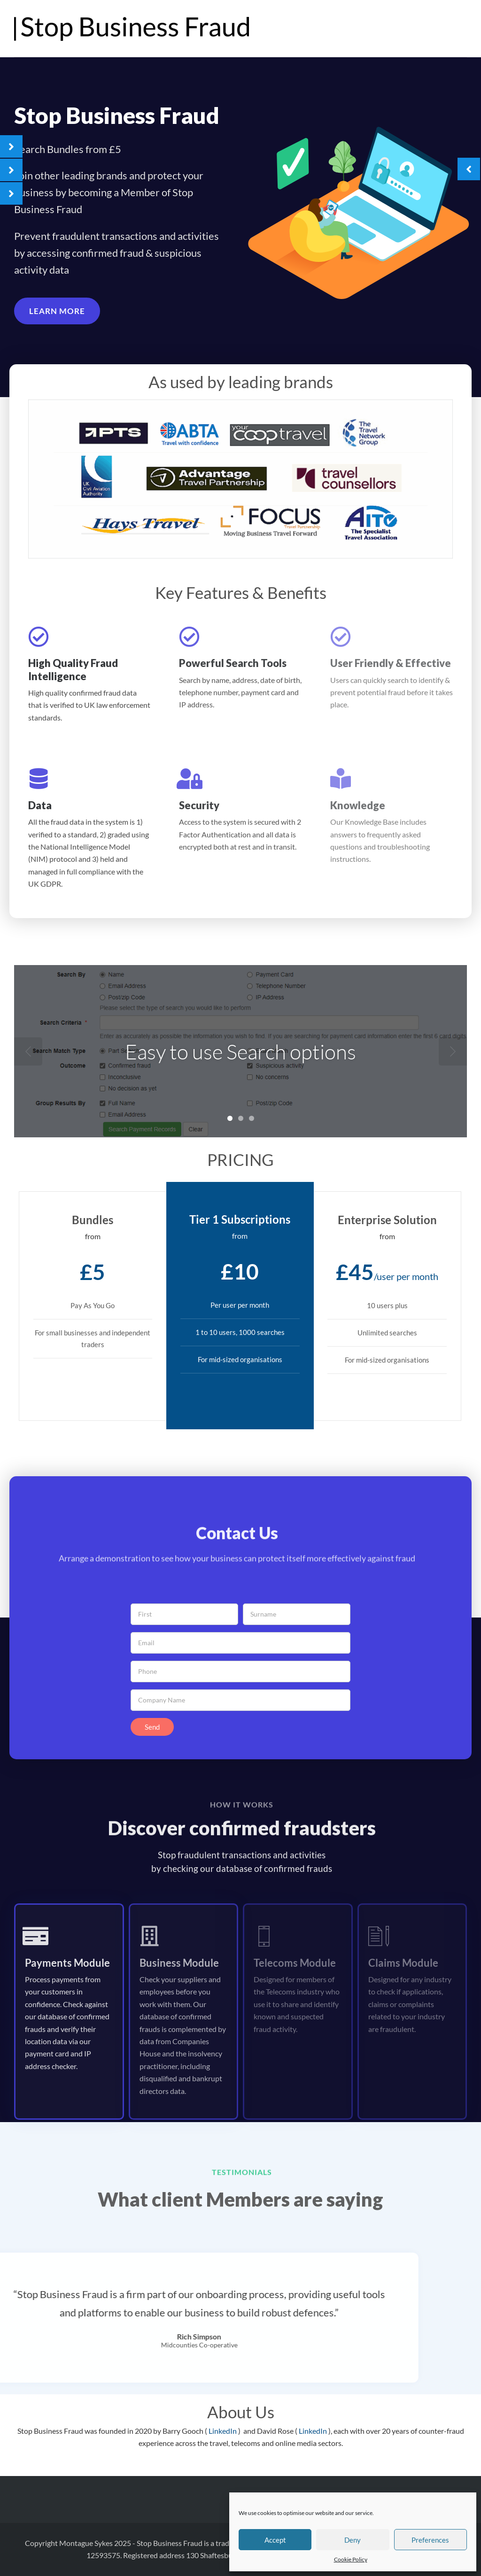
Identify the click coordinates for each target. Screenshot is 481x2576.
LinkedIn (223, 2430)
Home (329, 28)
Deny (352, 2540)
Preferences (430, 2540)
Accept (275, 2540)
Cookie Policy (350, 2559)
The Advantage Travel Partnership (407, 28)
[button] (57, 314)
